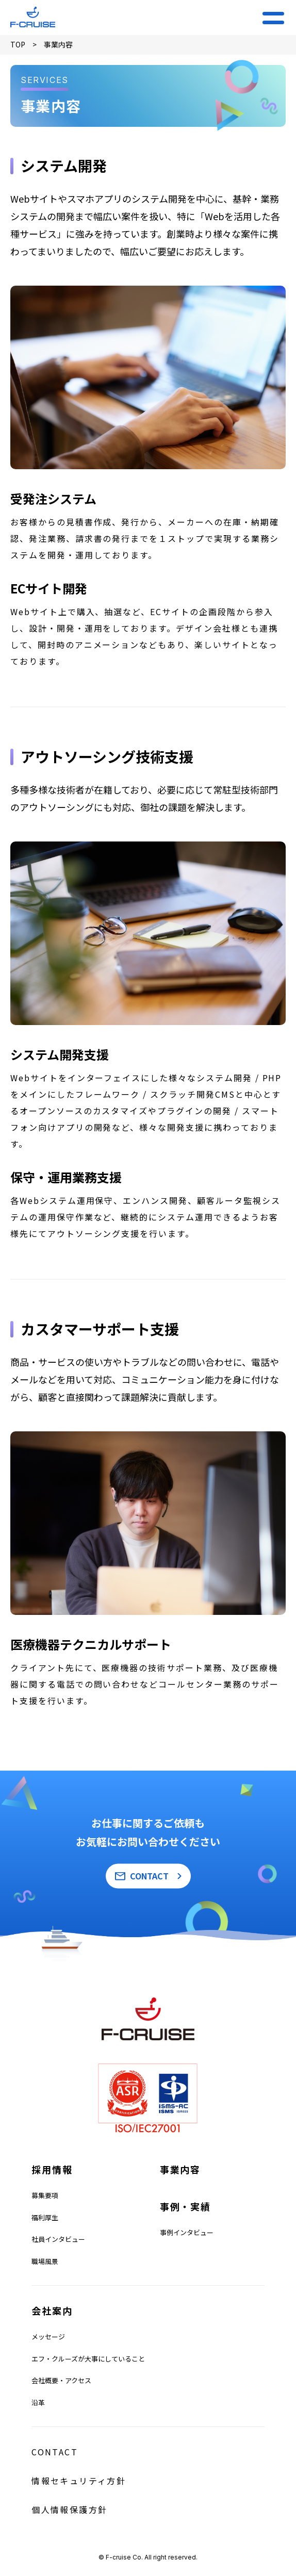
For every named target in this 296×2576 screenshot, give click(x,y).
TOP (17, 44)
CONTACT (149, 1876)
